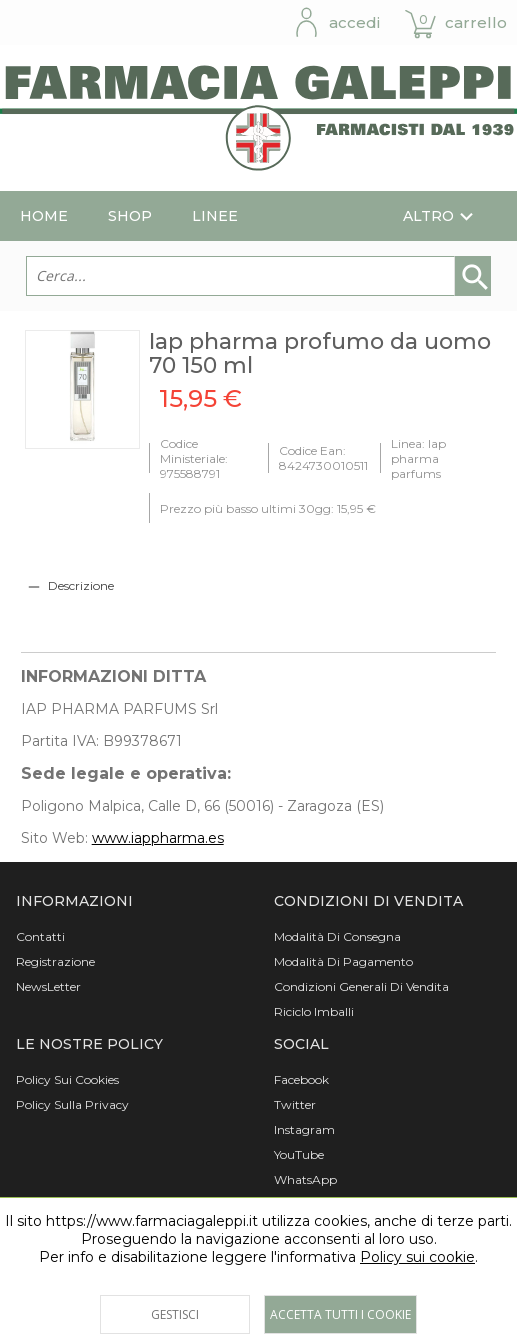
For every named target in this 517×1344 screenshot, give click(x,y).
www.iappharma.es (158, 838)
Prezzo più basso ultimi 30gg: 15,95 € (268, 508)
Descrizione (81, 585)
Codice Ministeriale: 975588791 (194, 458)
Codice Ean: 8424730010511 (323, 458)
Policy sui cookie (417, 1257)
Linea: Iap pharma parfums (418, 458)
